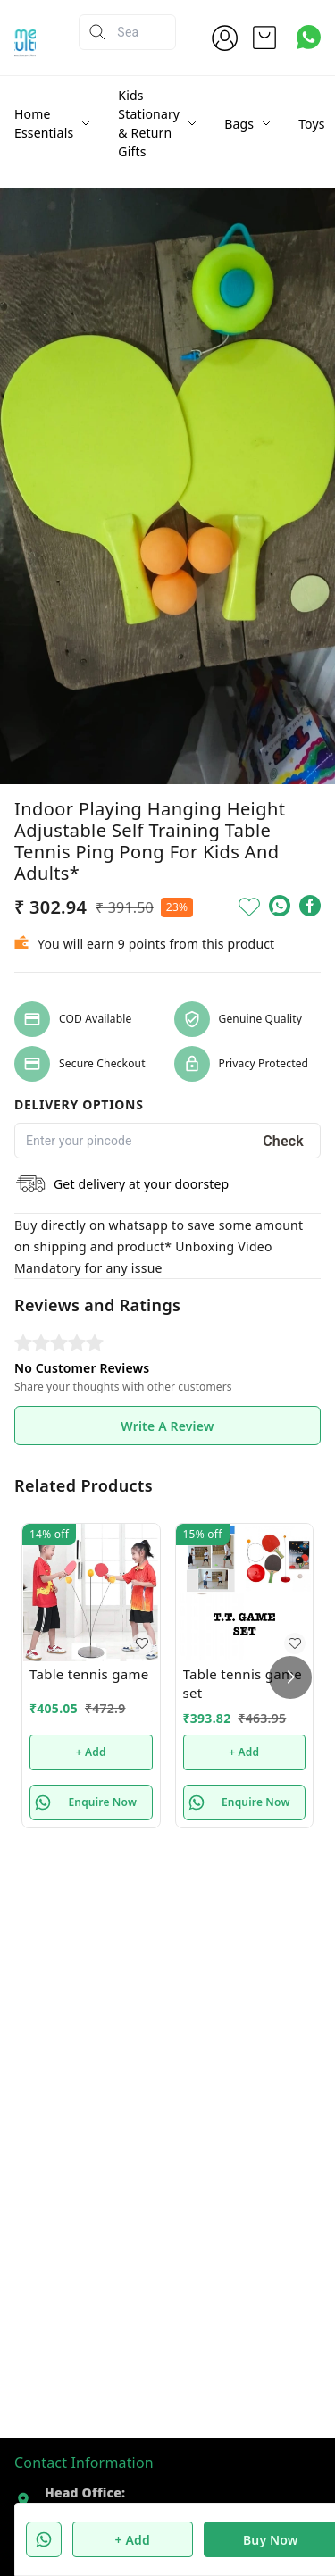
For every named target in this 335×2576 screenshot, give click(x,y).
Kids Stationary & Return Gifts (149, 123)
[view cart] (264, 37)
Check (283, 1141)
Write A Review (167, 1426)
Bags (239, 123)
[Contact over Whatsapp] (309, 37)
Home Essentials (43, 123)
